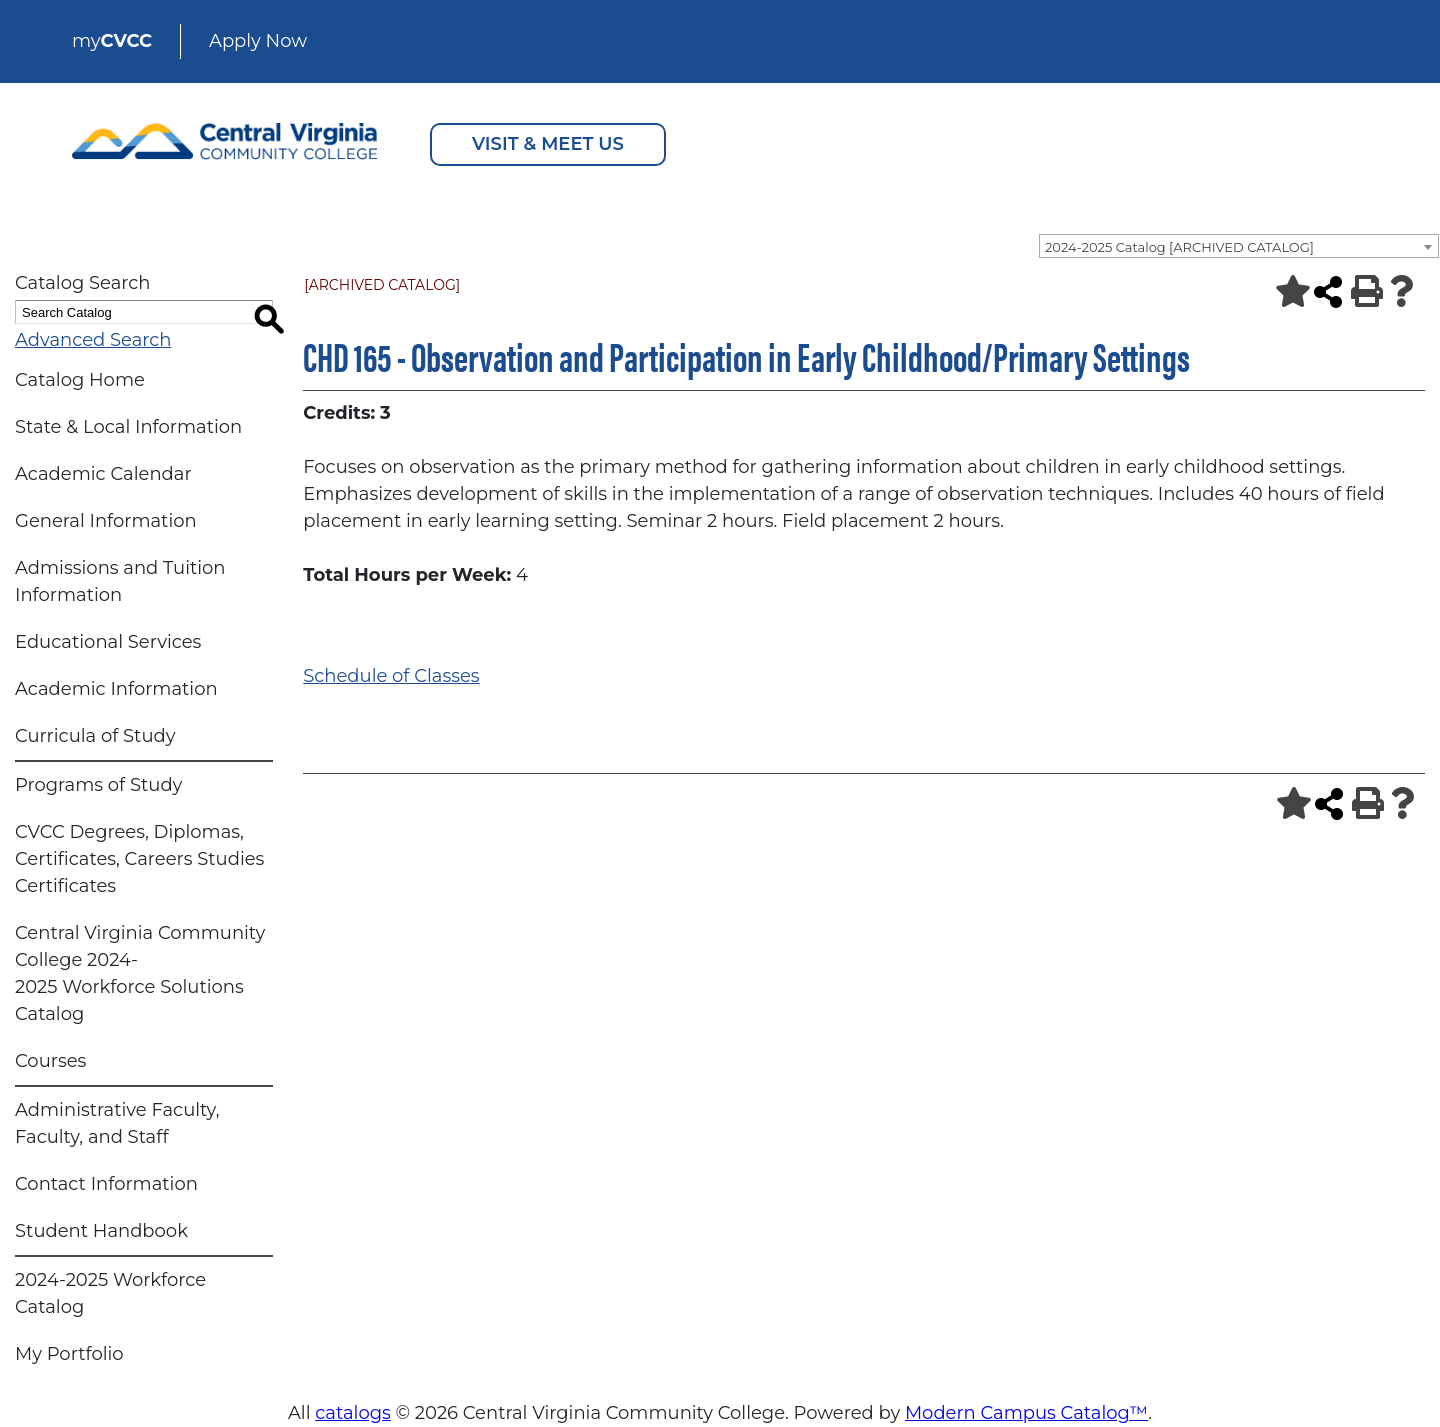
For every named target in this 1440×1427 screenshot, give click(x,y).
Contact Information (106, 1184)
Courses (50, 1061)
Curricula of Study (95, 736)
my (112, 41)
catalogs (353, 1413)
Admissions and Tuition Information (120, 581)
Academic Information (116, 689)
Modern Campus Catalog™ (1026, 1413)
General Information (106, 521)
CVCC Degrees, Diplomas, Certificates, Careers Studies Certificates (139, 859)
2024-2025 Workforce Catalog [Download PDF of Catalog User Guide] (110, 1293)
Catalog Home (80, 380)
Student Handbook (101, 1231)
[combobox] (1239, 246)
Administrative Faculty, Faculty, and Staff (117, 1123)
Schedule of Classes (391, 676)
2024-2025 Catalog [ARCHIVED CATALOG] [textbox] (1179, 247)
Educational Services (108, 642)
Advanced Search (93, 340)
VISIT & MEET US (548, 144)
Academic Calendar (103, 474)
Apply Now (258, 41)
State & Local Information (128, 427)
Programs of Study (98, 785)
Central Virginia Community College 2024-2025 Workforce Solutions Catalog (140, 973)
